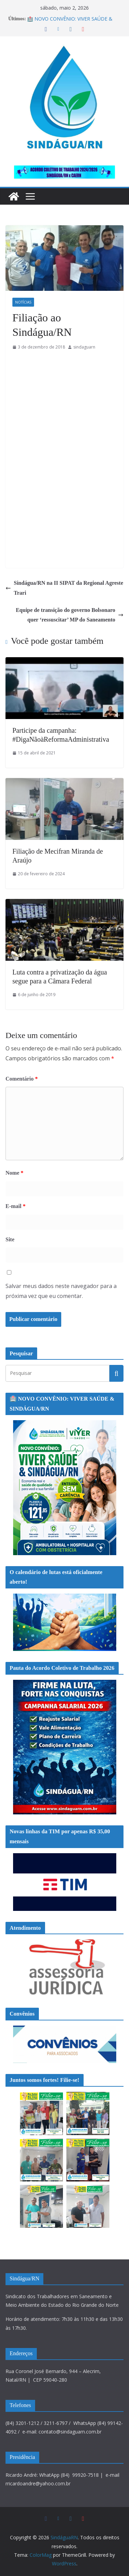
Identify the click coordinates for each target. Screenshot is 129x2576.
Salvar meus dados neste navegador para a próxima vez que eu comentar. (61, 1291)
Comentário (22, 1079)
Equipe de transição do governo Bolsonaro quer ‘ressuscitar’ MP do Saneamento (69, 615)
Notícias (23, 302)
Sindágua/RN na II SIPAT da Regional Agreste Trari (64, 588)
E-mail (15, 1206)
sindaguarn (84, 347)
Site (10, 1239)
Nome (14, 1173)
